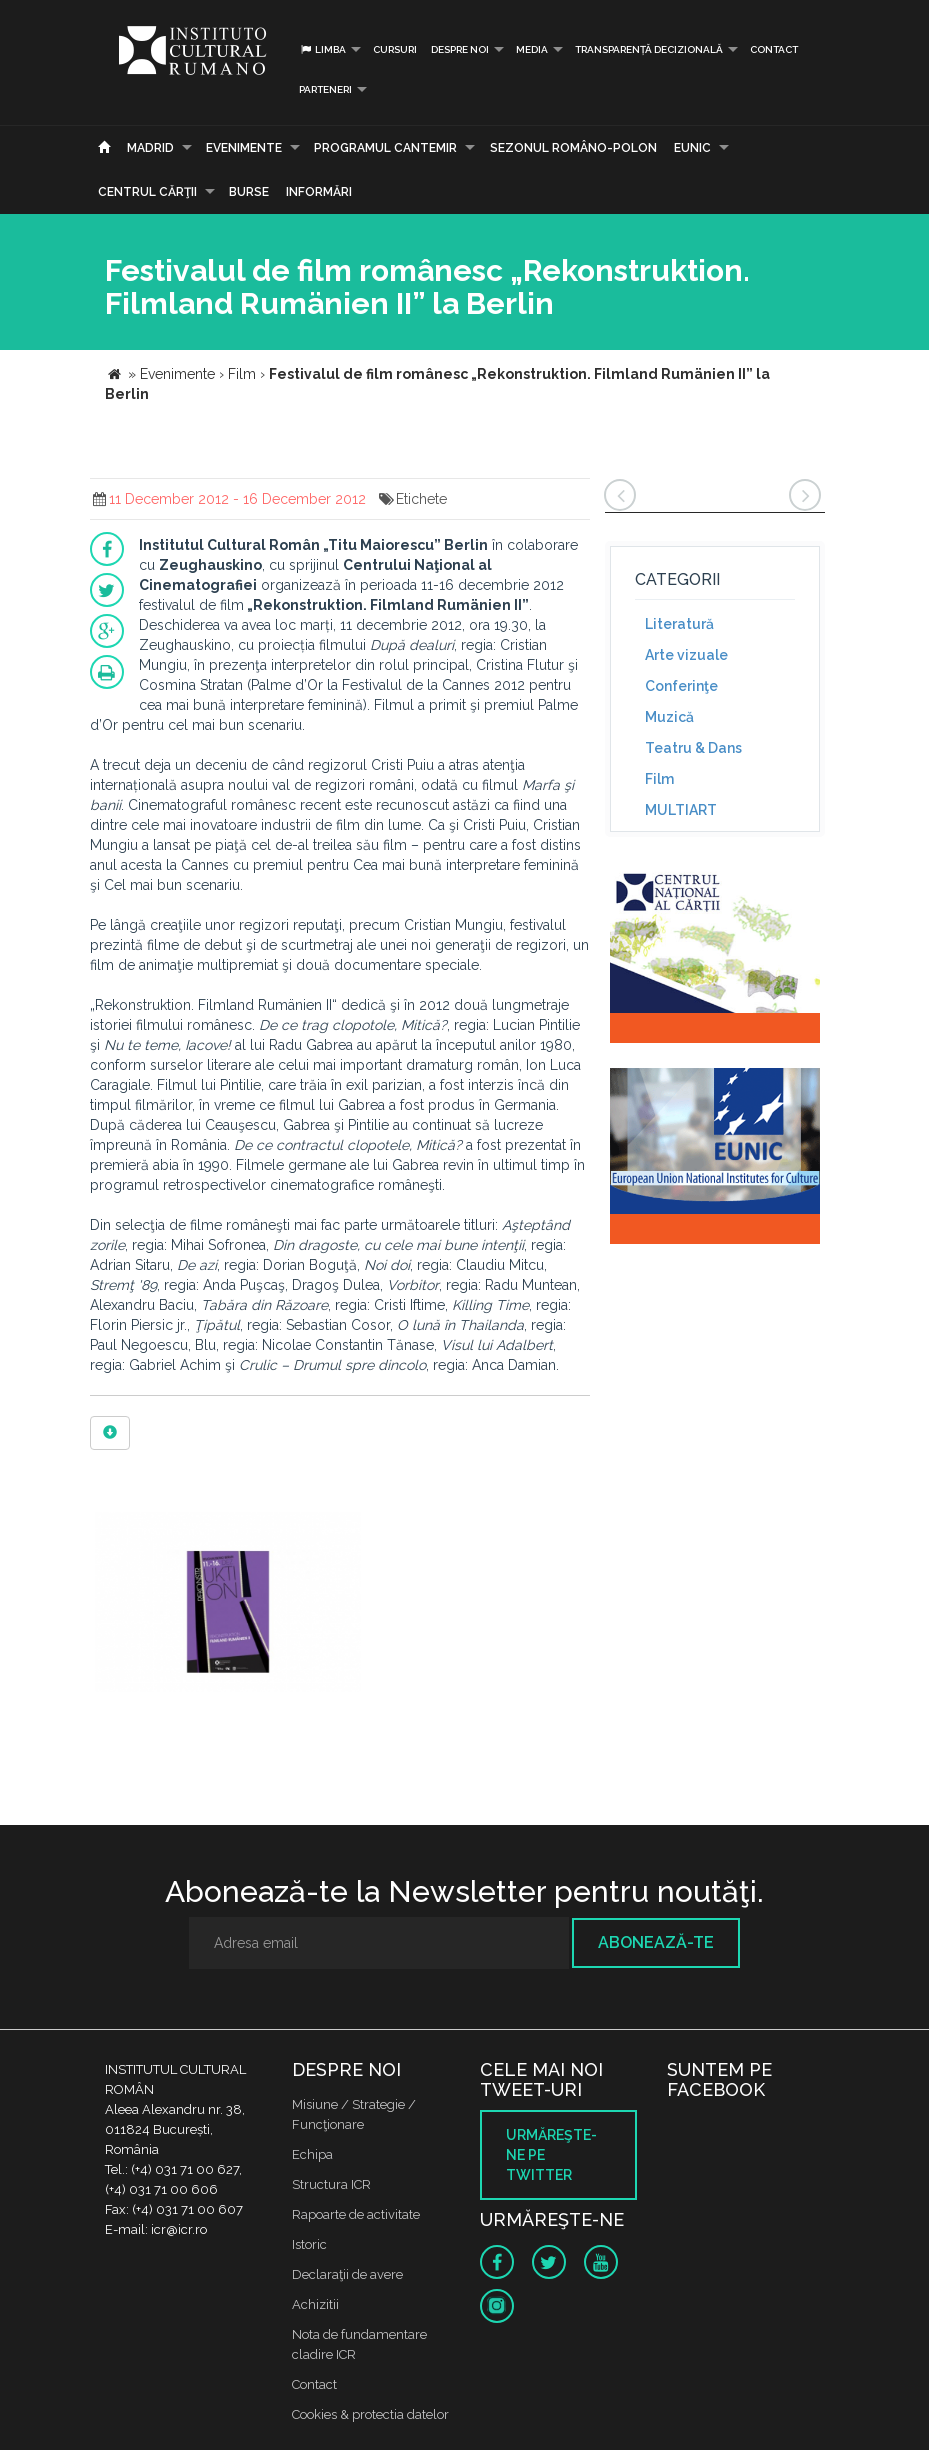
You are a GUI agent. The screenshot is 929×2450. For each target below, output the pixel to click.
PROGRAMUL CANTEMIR (385, 148)
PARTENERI (325, 89)
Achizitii (315, 2304)
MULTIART (681, 810)
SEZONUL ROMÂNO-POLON (573, 148)
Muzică (669, 717)
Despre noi (460, 49)
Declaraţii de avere (347, 2274)
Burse (249, 192)
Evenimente (244, 148)
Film (659, 779)
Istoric (309, 2244)
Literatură (679, 624)
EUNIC (692, 148)
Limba (322, 49)
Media (532, 49)
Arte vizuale (686, 655)
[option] (228, 1604)
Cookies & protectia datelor (370, 2414)
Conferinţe (681, 686)
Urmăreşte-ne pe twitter (551, 2155)
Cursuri (395, 49)
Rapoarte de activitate (356, 2214)
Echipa (312, 2154)
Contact (774, 49)
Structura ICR (331, 2184)
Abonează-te (656, 1942)
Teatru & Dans (693, 748)
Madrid (150, 148)
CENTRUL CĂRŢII (147, 192)
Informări (319, 192)
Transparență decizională (649, 49)
